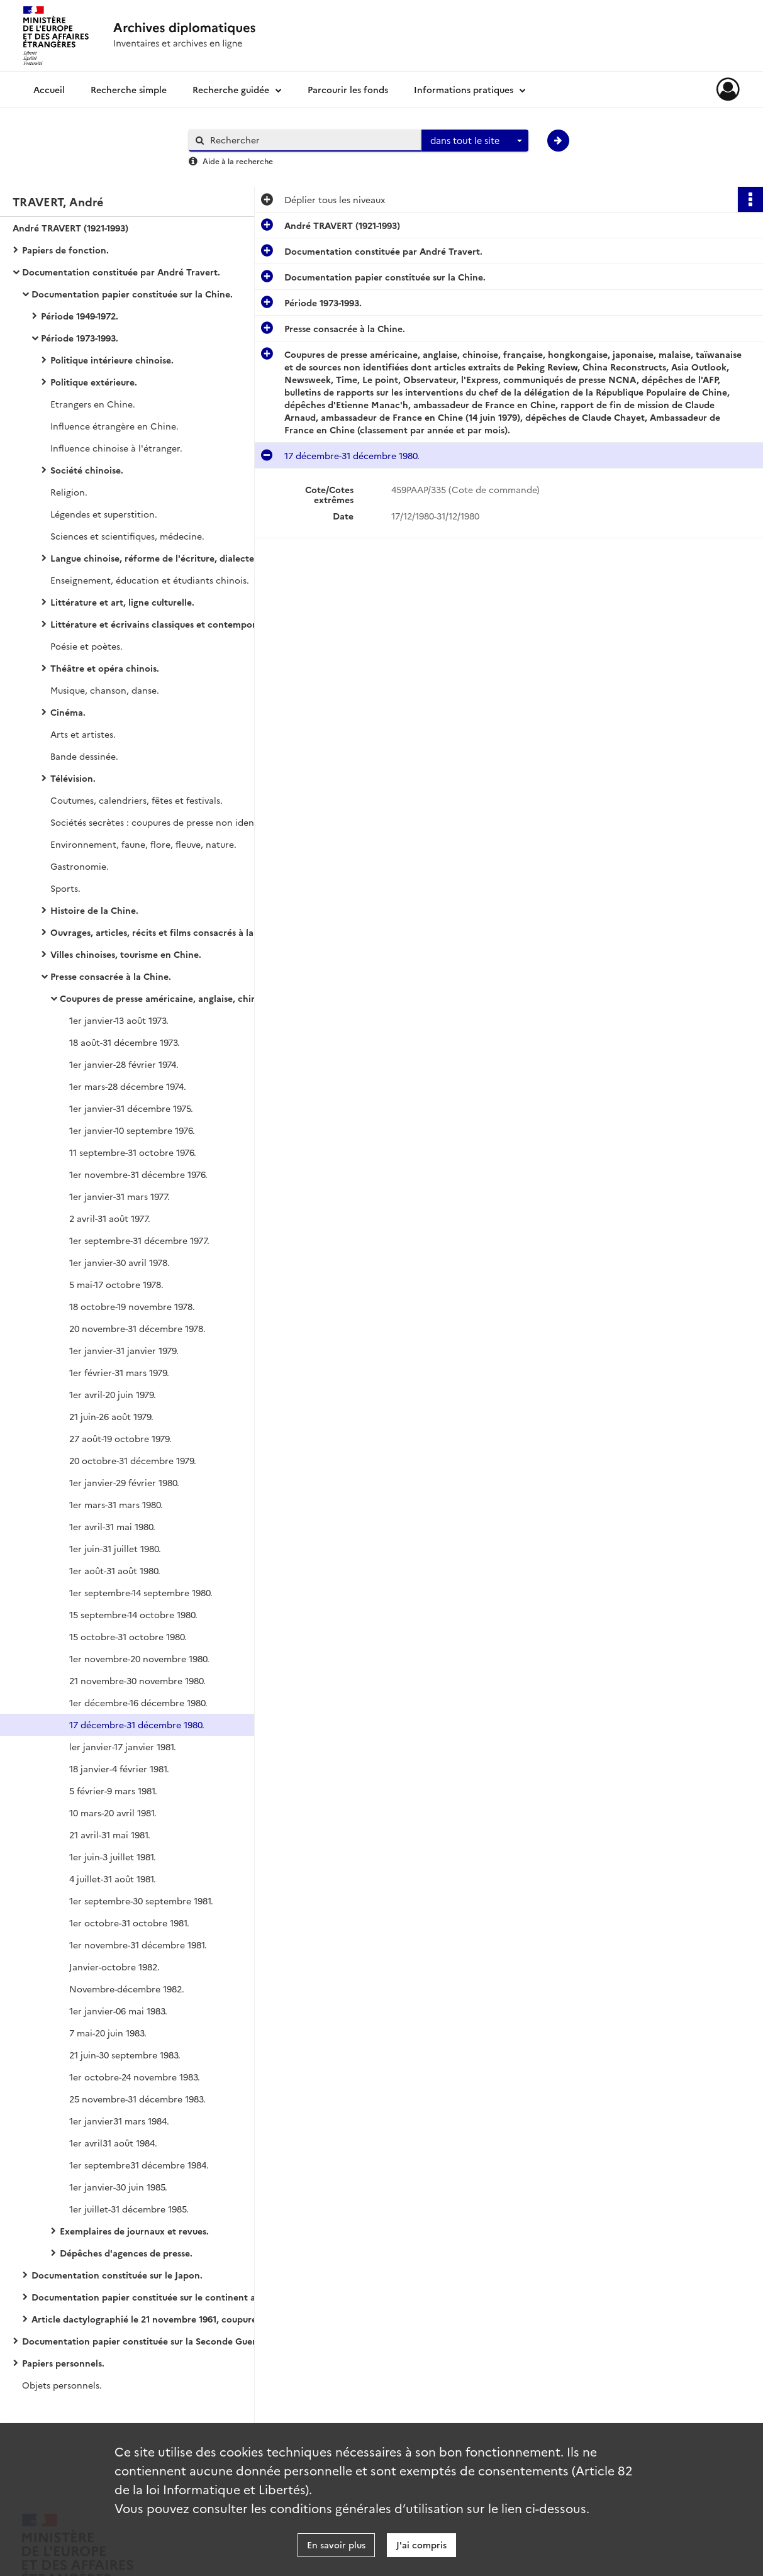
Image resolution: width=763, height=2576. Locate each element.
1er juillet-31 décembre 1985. (129, 2208)
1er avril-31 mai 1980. (112, 1526)
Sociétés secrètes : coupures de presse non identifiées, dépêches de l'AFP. (176, 822)
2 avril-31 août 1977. (109, 1218)
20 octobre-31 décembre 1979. (132, 1460)
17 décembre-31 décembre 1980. (136, 1724)
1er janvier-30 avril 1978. (119, 1262)
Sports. (65, 888)
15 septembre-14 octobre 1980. (133, 1614)
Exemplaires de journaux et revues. (134, 2230)
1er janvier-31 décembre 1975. (131, 1108)
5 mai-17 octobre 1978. (116, 1284)
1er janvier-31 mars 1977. (119, 1196)
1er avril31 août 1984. (113, 2142)
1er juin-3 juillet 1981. (112, 1856)
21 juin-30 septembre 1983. (125, 2054)
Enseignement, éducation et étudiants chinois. (149, 580)
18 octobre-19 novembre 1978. (132, 1306)
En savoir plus (336, 2544)
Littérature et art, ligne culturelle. (122, 602)
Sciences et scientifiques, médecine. (127, 536)
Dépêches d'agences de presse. (126, 2252)
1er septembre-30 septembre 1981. (141, 1900)
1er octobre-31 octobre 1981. (129, 1922)
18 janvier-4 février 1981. (119, 1768)
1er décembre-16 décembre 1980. (138, 1702)
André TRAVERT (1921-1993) (70, 227)
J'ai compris (421, 2544)
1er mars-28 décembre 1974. (127, 1086)
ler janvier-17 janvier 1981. (122, 1746)
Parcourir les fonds (348, 89)
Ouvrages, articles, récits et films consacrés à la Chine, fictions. (176, 932)
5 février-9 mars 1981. (113, 1790)
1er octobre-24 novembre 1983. (134, 2076)
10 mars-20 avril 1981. (113, 1812)
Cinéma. (68, 712)
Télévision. (73, 778)
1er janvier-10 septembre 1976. (132, 1130)
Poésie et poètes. (86, 646)
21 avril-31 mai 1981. (109, 1834)
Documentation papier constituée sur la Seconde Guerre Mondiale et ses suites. (148, 2340)
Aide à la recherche (238, 160)
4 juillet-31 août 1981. (112, 1878)
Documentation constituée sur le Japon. (117, 2274)
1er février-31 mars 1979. (119, 1372)
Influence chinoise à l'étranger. (116, 447)
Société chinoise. (86, 470)
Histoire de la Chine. (94, 910)
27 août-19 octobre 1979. (120, 1438)
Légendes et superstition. (103, 514)
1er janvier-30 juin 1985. (118, 2186)
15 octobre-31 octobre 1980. (128, 1636)
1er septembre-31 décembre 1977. (139, 1240)
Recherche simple (129, 89)
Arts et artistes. (83, 734)
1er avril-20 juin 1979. (112, 1394)
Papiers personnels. (63, 2363)
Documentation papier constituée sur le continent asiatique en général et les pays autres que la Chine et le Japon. (157, 2296)
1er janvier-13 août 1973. (119, 1020)
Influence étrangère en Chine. (114, 425)
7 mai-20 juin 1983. (108, 2032)
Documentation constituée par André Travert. (121, 271)
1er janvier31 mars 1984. (119, 2120)
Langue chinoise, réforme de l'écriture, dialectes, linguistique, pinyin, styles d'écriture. (176, 558)
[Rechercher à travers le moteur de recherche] (311, 140)
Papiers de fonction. (65, 249)
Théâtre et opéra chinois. (104, 668)
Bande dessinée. (84, 756)
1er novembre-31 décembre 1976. (138, 1174)
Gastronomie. (79, 866)
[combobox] (474, 141)
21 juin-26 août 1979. (111, 1416)
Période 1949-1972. (79, 315)
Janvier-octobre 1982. (114, 1966)
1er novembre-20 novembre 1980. (139, 1658)
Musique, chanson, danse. (104, 690)
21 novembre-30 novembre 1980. (137, 1680)
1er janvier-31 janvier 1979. (124, 1350)
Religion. (68, 492)
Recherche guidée (230, 89)
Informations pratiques (463, 89)
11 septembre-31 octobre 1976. (132, 1152)
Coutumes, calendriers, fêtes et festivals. (136, 800)
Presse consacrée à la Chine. (110, 976)
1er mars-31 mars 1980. (116, 1504)
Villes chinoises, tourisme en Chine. (125, 954)
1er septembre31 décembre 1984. (139, 2164)
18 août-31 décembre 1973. (124, 1042)
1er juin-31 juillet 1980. (115, 1548)
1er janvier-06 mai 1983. (118, 2010)
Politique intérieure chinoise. (112, 359)
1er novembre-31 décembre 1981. (138, 1944)
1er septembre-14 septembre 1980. (141, 1592)
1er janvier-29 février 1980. (124, 1482)
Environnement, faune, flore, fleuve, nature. (143, 844)
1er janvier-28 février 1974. (124, 1064)
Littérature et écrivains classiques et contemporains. (163, 624)
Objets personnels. (62, 2385)
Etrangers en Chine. (92, 403)
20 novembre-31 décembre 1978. (137, 1328)
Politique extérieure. (93, 381)
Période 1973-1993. (79, 337)
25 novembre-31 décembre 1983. (137, 2098)
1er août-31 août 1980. (114, 1570)
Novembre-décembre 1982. (126, 1988)
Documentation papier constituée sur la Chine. (132, 293)
